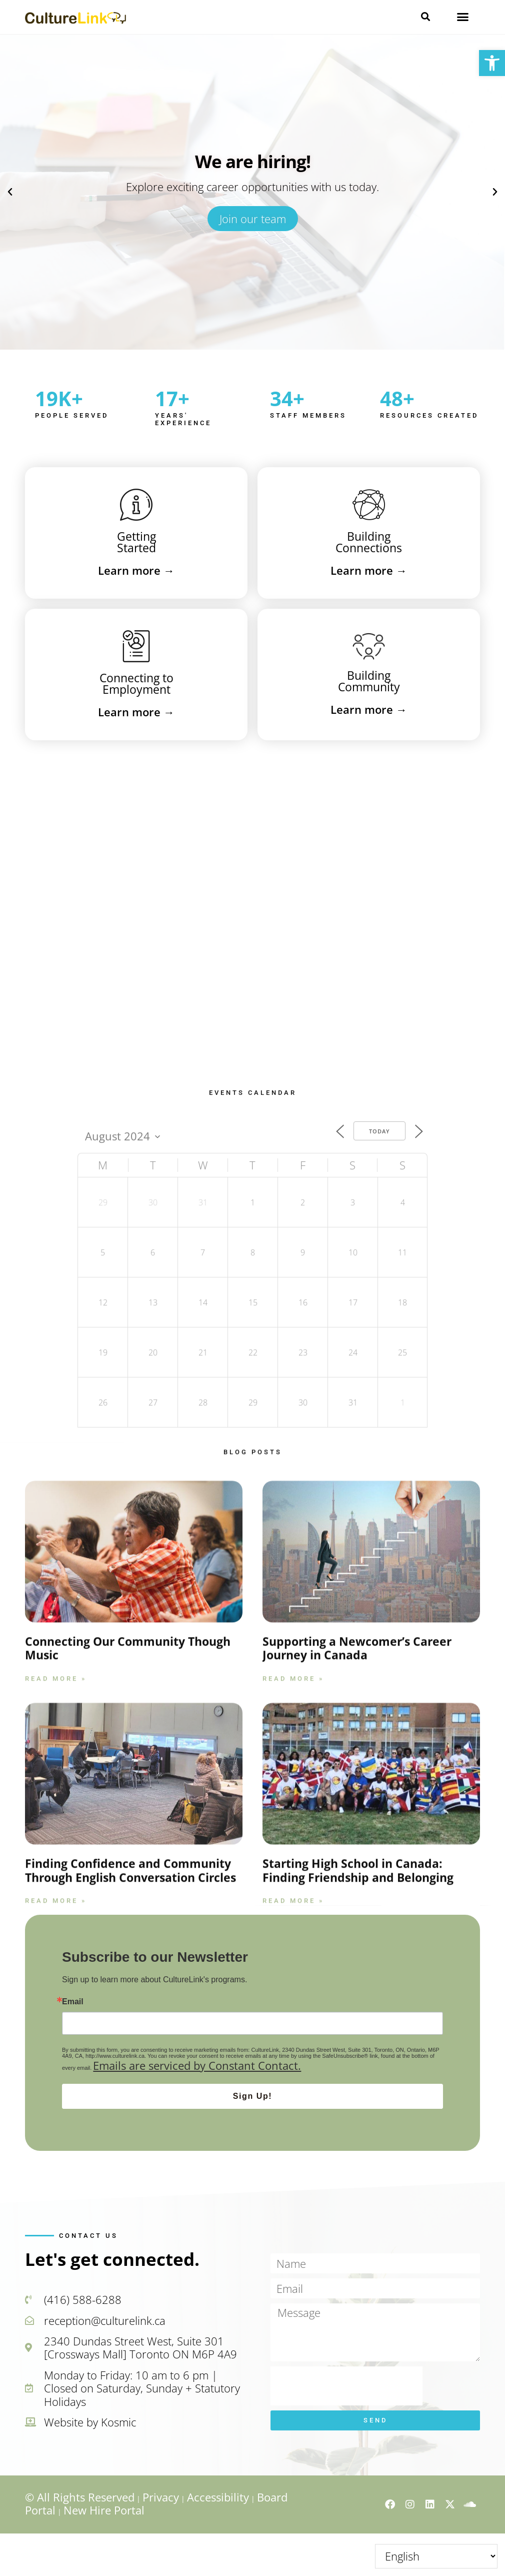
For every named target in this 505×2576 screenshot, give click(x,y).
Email (73, 2002)
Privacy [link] (160, 2496)
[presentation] (346, 2385)
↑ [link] (499, 2547)
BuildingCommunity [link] (369, 681)
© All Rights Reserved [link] (79, 2496)
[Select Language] (436, 2556)
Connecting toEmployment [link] (137, 683)
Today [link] (379, 1392)
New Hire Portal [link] (104, 2509)
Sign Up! (252, 2096)
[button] (425, 17)
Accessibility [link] (218, 2496)
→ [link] (136, 570)
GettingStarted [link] (136, 542)
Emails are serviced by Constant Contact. (197, 2065)
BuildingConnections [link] (369, 542)
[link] (492, 63)
